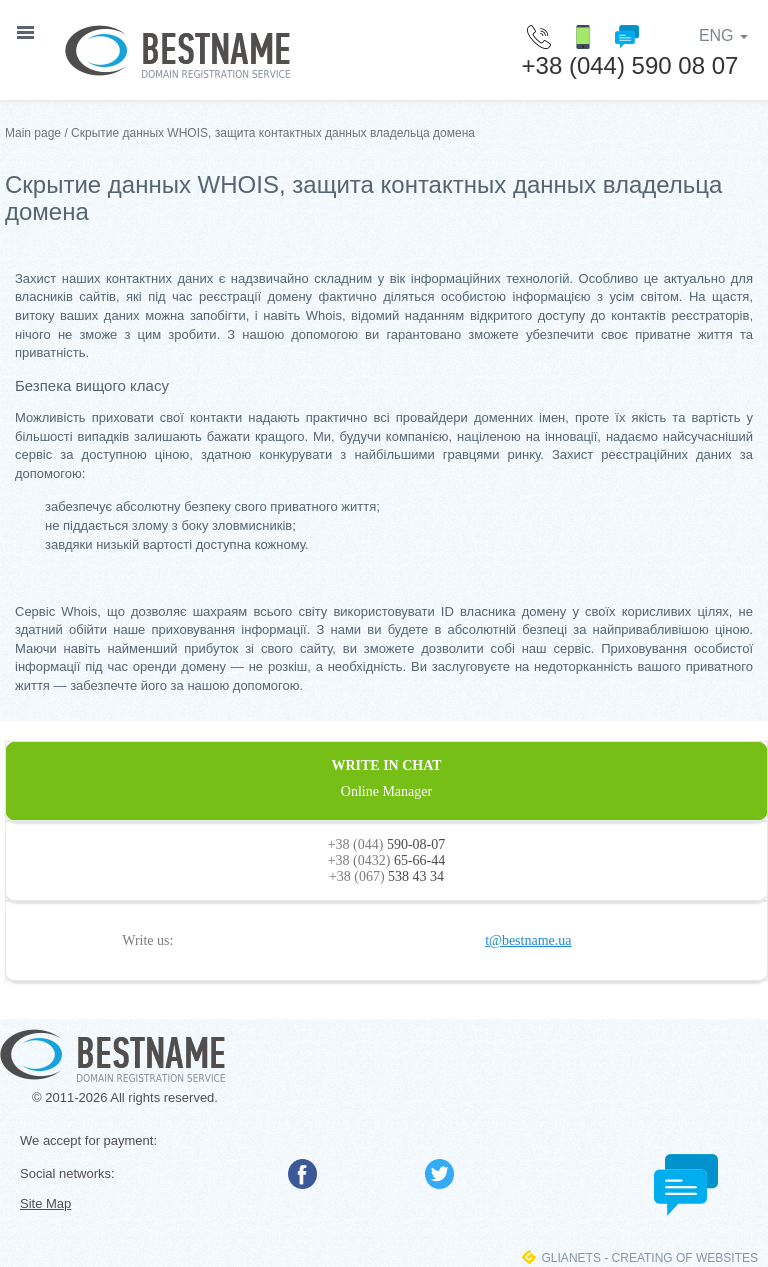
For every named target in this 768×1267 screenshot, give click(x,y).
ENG (723, 35)
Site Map (45, 1203)
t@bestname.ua (528, 940)
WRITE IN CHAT (386, 779)
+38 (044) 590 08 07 (630, 65)
